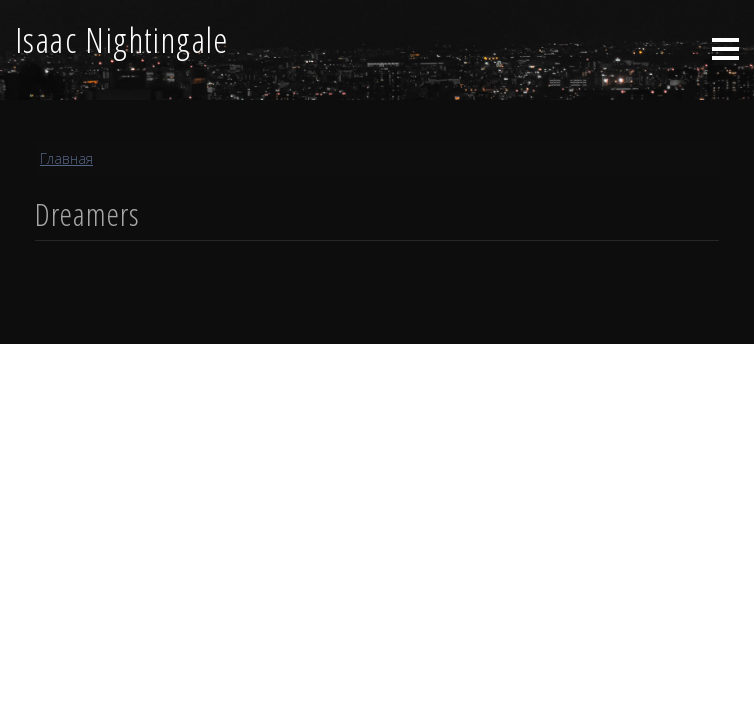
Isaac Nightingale (122, 39)
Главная (66, 158)
